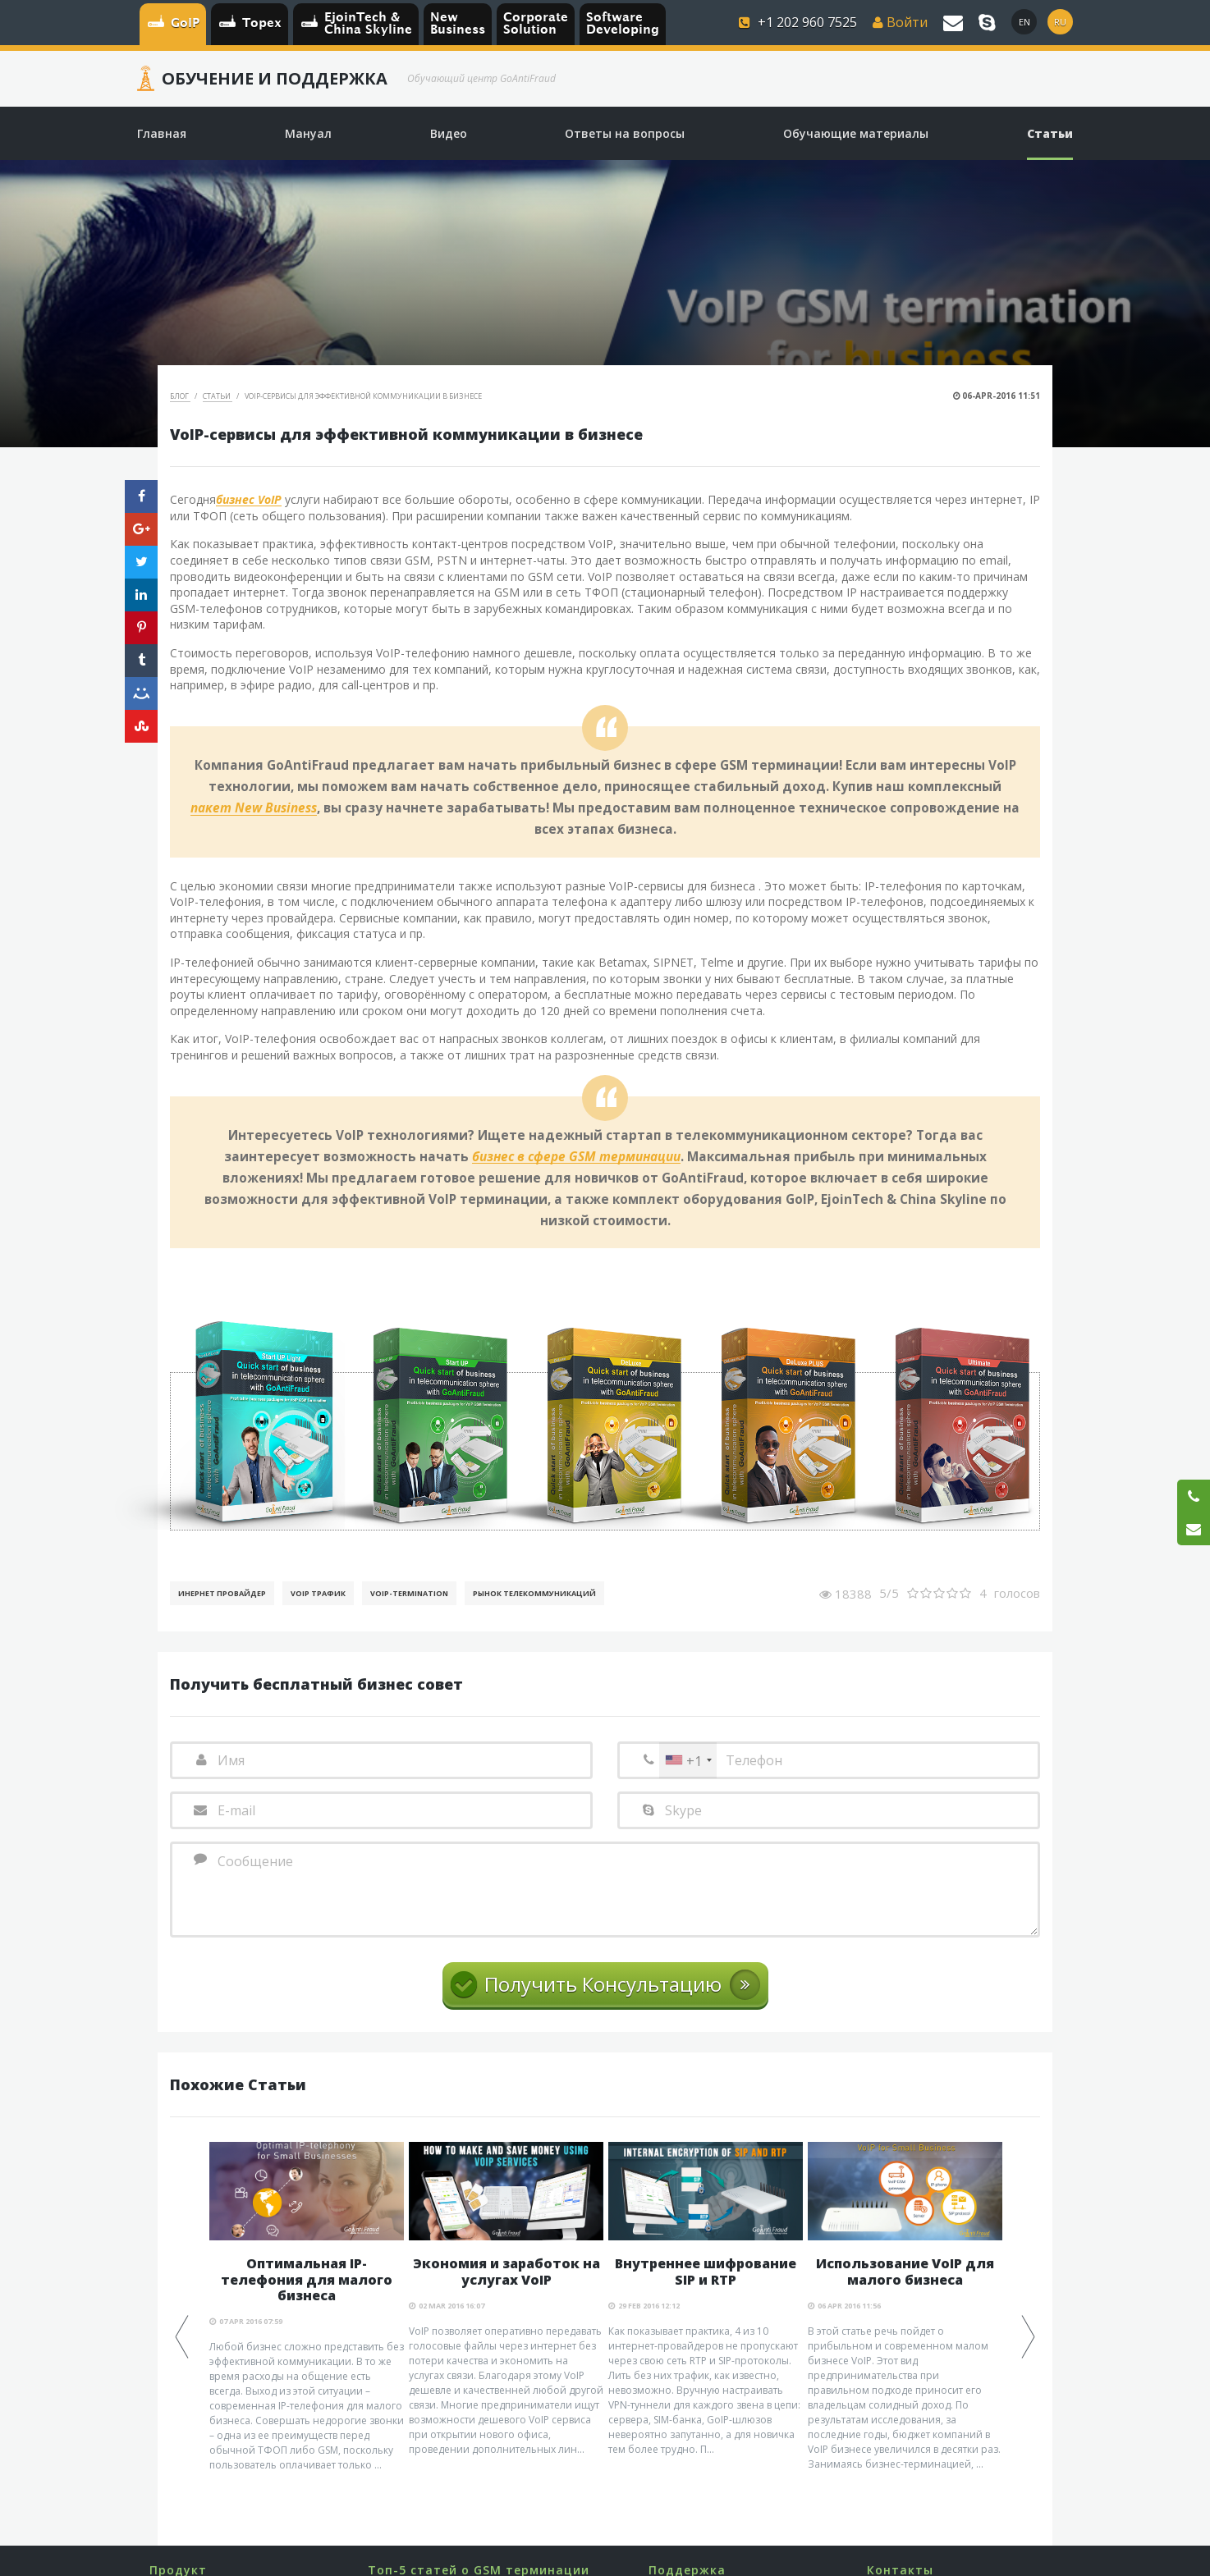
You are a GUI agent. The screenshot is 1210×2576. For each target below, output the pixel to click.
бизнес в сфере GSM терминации (576, 1157)
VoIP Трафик (318, 1593)
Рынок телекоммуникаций (534, 1593)
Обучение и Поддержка (274, 79)
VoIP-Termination (409, 1593)
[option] (306, 2307)
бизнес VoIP (249, 500)
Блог (180, 396)
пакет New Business (253, 808)
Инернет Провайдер (222, 1593)
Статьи (217, 396)
